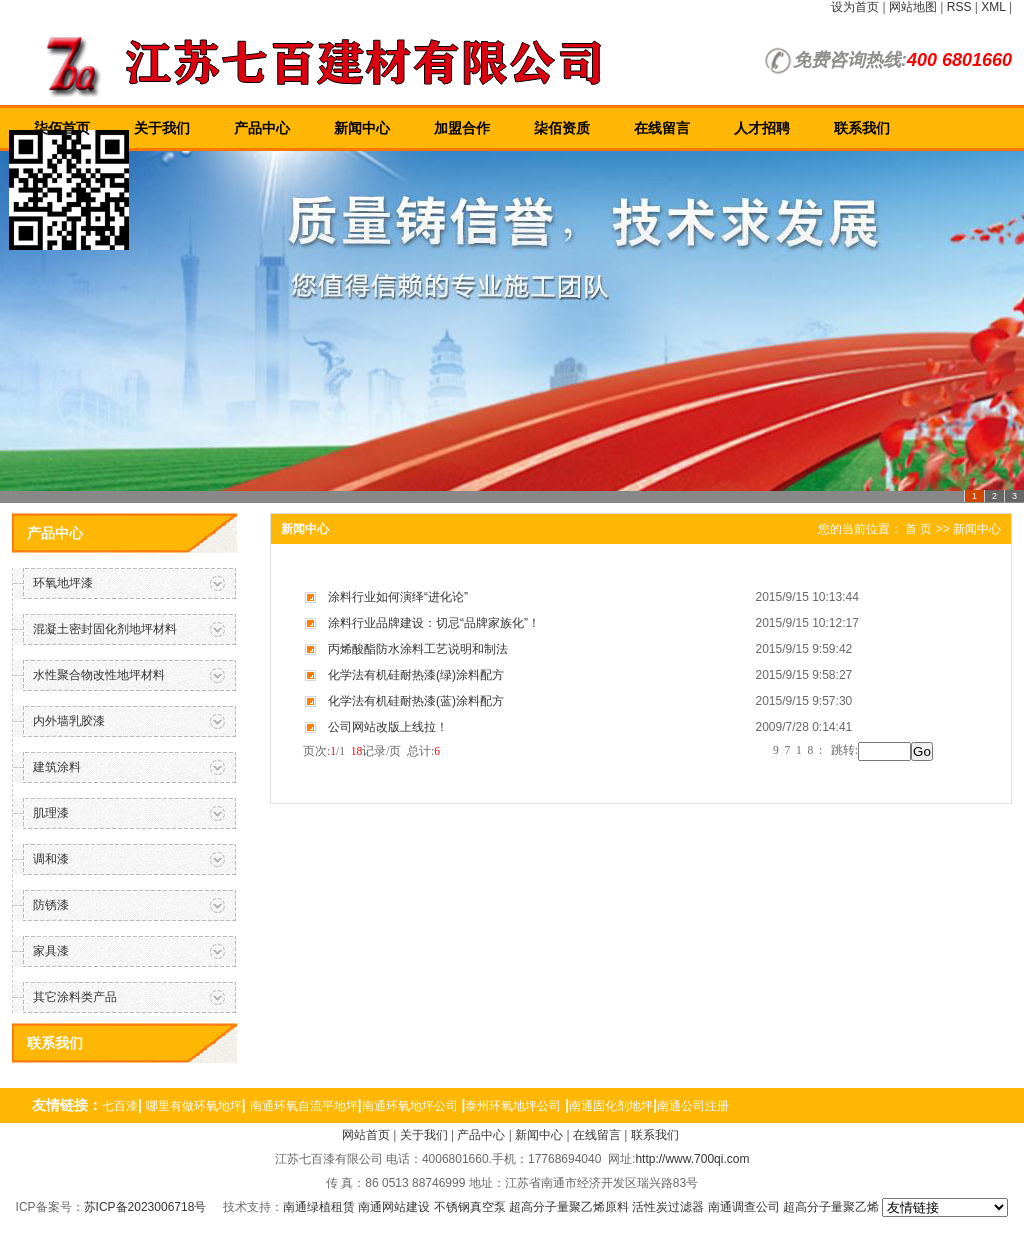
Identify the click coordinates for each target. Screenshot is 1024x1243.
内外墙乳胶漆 (69, 721)
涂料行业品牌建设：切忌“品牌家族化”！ (434, 623)
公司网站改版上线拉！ (388, 727)
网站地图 (913, 7)
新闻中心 (362, 128)
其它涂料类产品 (75, 997)
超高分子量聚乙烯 (831, 1207)
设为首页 (855, 7)
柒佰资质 (562, 128)
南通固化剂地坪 (611, 1106)
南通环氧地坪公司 (410, 1106)
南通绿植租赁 (319, 1207)
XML (993, 7)
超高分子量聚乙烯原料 (569, 1207)
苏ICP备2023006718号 (145, 1207)
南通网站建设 (394, 1207)
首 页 (918, 529)
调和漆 (51, 859)
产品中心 (262, 128)
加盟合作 (462, 128)
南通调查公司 (744, 1207)
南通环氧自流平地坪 (304, 1106)
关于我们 (162, 128)
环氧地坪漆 (63, 583)
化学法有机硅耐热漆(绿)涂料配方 (416, 675)
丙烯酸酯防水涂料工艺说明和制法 (418, 649)
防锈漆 (51, 905)
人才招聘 (762, 128)
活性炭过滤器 (668, 1207)
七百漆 (120, 1106)
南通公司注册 (693, 1106)
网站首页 (366, 1135)
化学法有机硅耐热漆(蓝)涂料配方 (416, 701)
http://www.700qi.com (692, 1159)
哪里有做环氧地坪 (194, 1106)
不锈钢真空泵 (470, 1207)
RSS (959, 7)
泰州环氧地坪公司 (513, 1106)
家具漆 (51, 951)
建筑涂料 (57, 767)
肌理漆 (51, 813)
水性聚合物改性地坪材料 (99, 675)
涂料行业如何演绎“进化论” (398, 597)
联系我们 (862, 128)
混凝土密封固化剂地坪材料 (105, 629)
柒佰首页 (62, 128)
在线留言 (662, 128)
